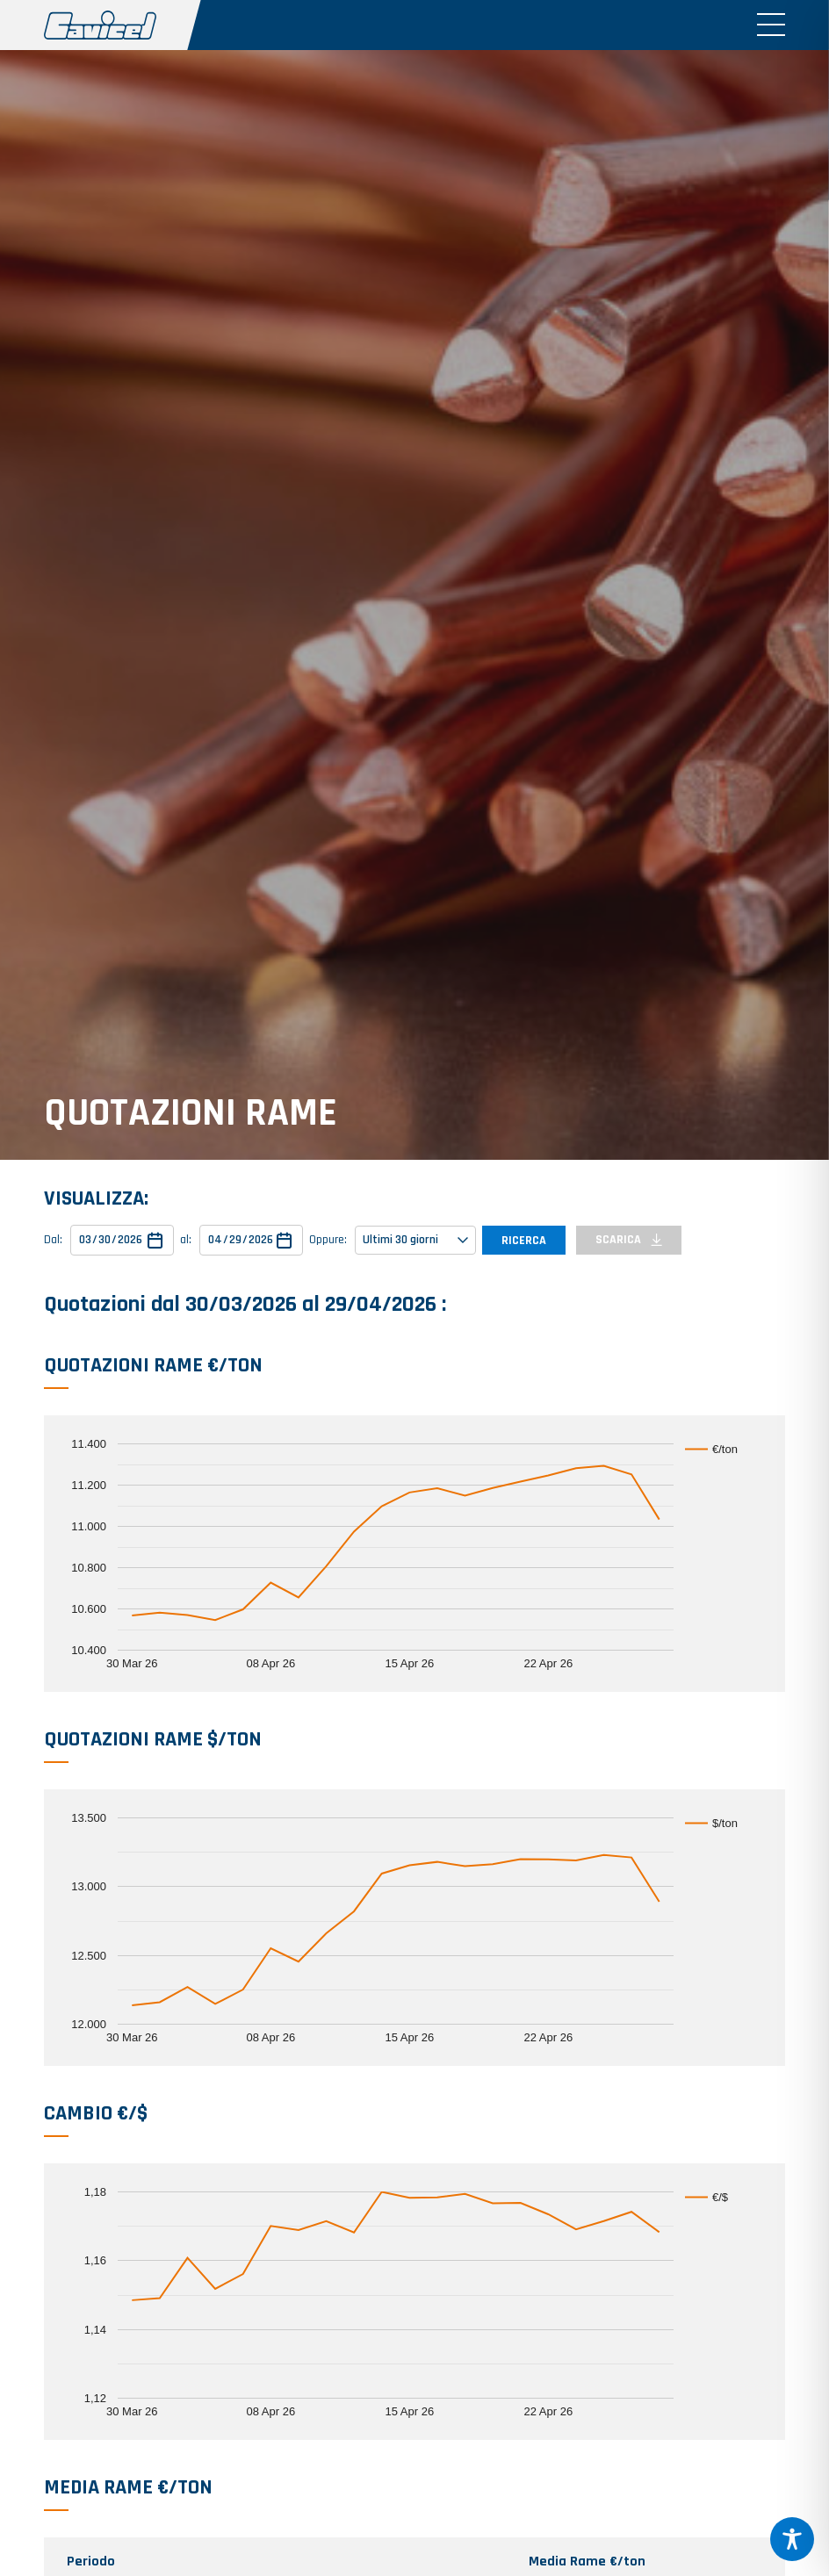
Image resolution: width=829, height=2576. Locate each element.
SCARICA (628, 1240)
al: (185, 1240)
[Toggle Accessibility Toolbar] (792, 2539)
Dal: (53, 1240)
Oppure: (328, 1240)
